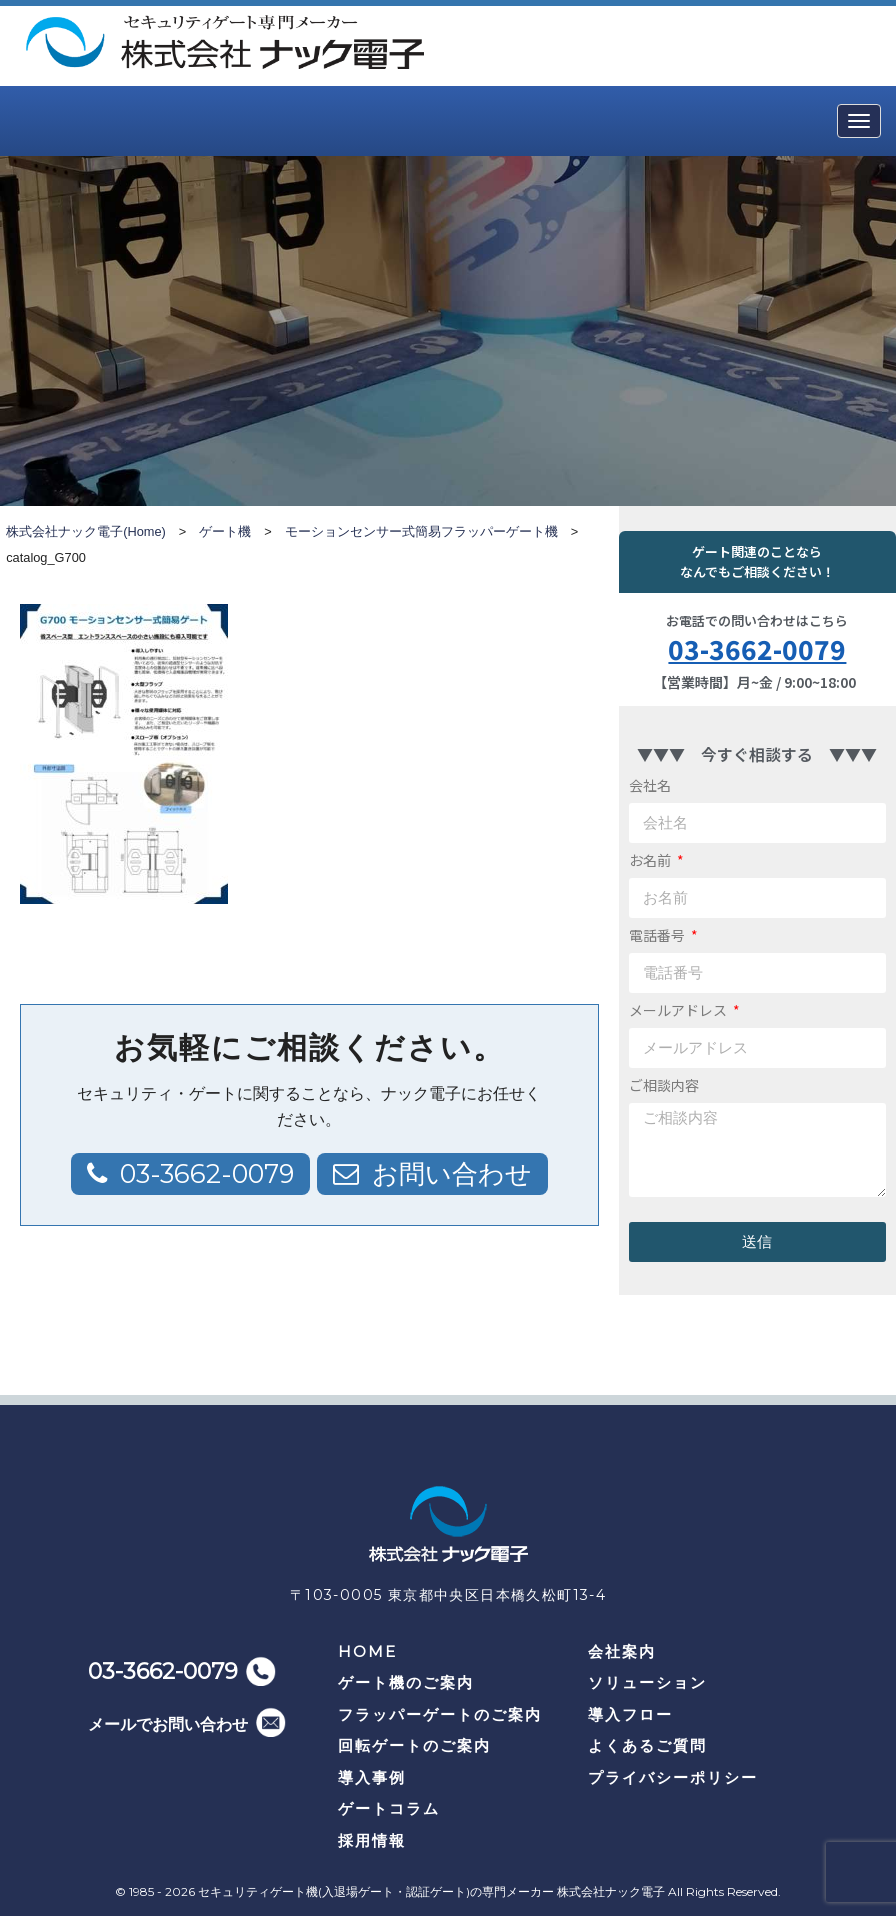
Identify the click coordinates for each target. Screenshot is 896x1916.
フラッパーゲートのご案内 (440, 1714)
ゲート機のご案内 (406, 1682)
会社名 (650, 785)
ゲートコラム (389, 1808)
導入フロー (630, 1714)
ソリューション (647, 1682)
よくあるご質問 (647, 1745)
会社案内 (622, 1651)
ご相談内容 (664, 1085)
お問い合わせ (452, 1174)
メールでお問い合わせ (168, 1724)
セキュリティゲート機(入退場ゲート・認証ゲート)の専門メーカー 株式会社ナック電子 (431, 1891)
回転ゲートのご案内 (414, 1745)
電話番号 (658, 935)
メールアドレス (679, 1010)
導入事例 (372, 1777)
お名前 (651, 860)
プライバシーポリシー (673, 1777)
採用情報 (372, 1840)
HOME (367, 1651)
